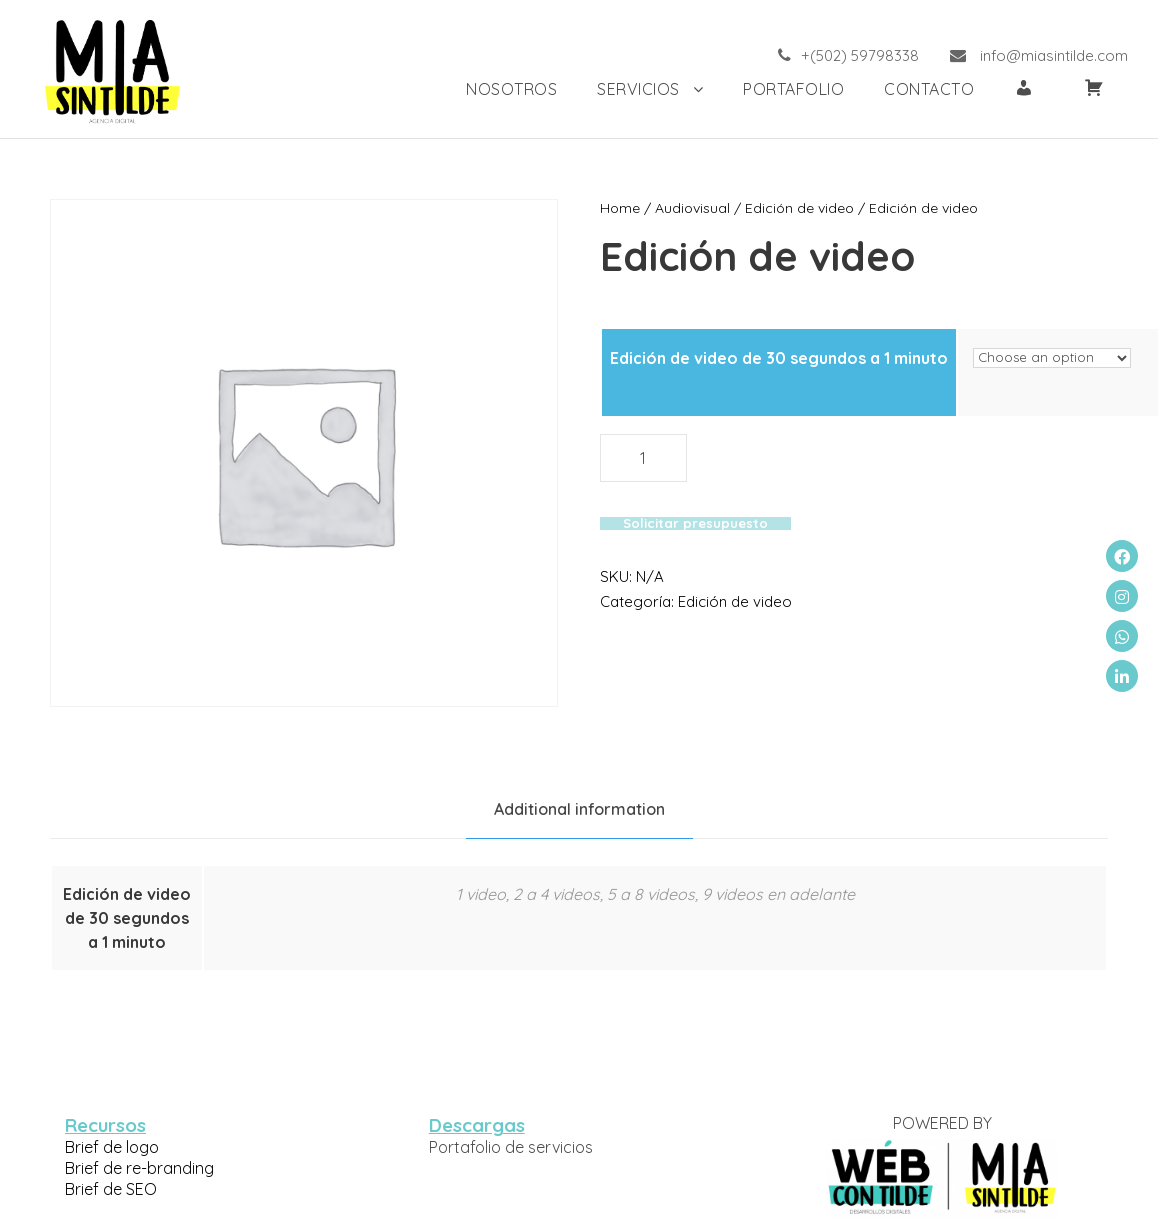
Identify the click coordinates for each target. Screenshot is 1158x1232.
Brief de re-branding (135, 1167)
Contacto (928, 89)
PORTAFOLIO (788, 89)
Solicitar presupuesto (689, 498)
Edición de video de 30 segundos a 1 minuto (778, 357)
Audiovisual (684, 208)
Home (618, 208)
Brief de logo (110, 1146)
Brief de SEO (111, 1188)
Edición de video (783, 208)
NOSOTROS (493, 89)
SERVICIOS (625, 89)
